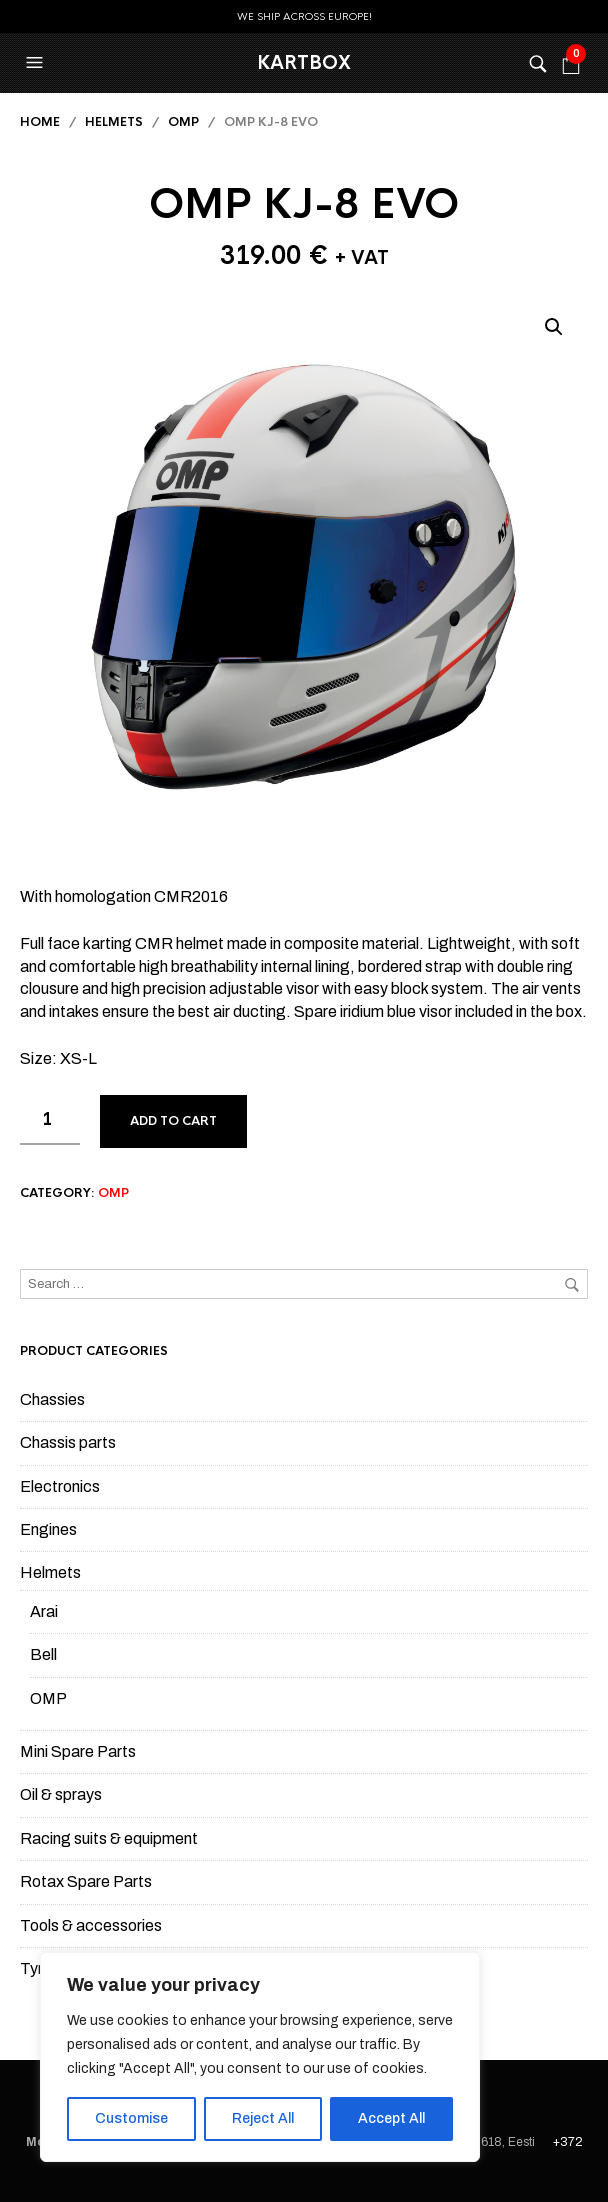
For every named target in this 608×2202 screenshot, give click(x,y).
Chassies (52, 1399)
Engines (48, 1529)
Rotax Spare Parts (86, 1881)
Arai (44, 1611)
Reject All (263, 2118)
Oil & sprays (61, 1794)
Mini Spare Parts (78, 1751)
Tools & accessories (91, 1925)
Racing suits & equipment (109, 1838)
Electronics (60, 1486)
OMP (183, 122)
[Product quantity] (50, 1120)
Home (40, 122)
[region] (260, 2057)
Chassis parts (68, 1442)
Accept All (391, 2118)
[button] (37, 63)
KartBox (304, 63)
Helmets (114, 122)
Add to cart (173, 1121)
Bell (43, 1654)
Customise (131, 2118)
